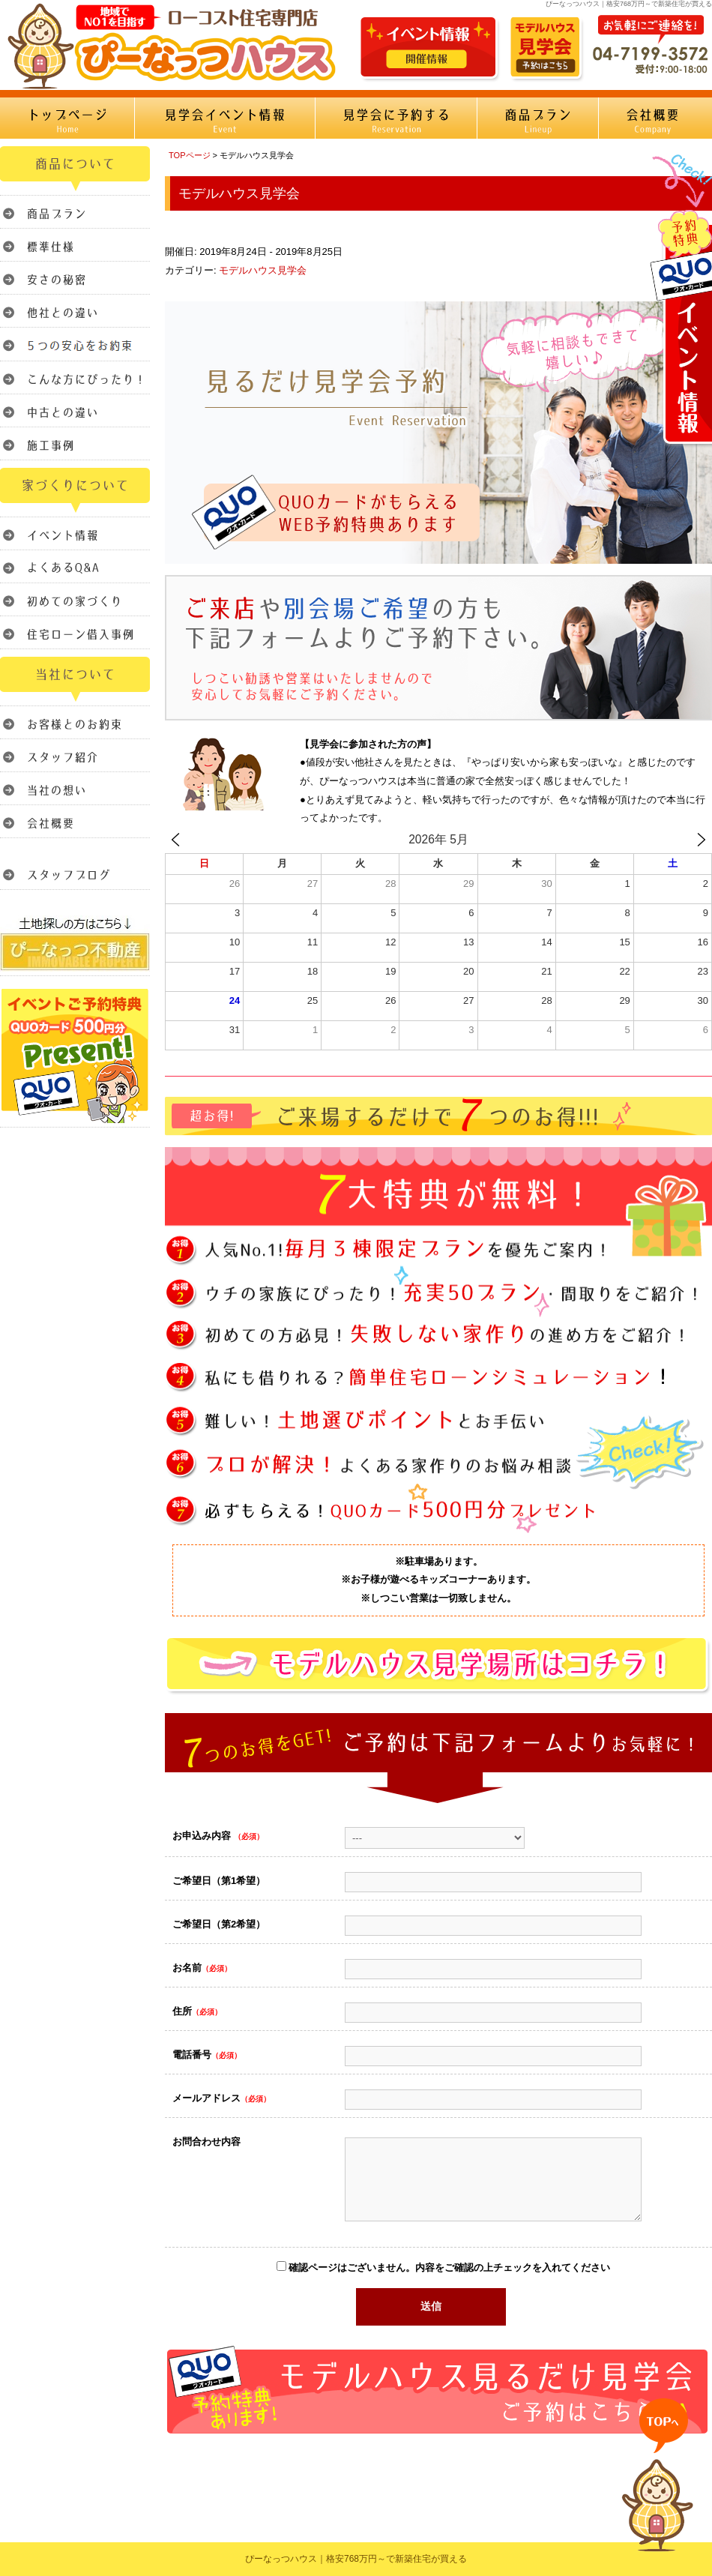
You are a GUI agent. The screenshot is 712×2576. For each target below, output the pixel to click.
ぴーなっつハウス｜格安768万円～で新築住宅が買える (356, 2559)
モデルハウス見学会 (263, 270)
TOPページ (190, 155)
